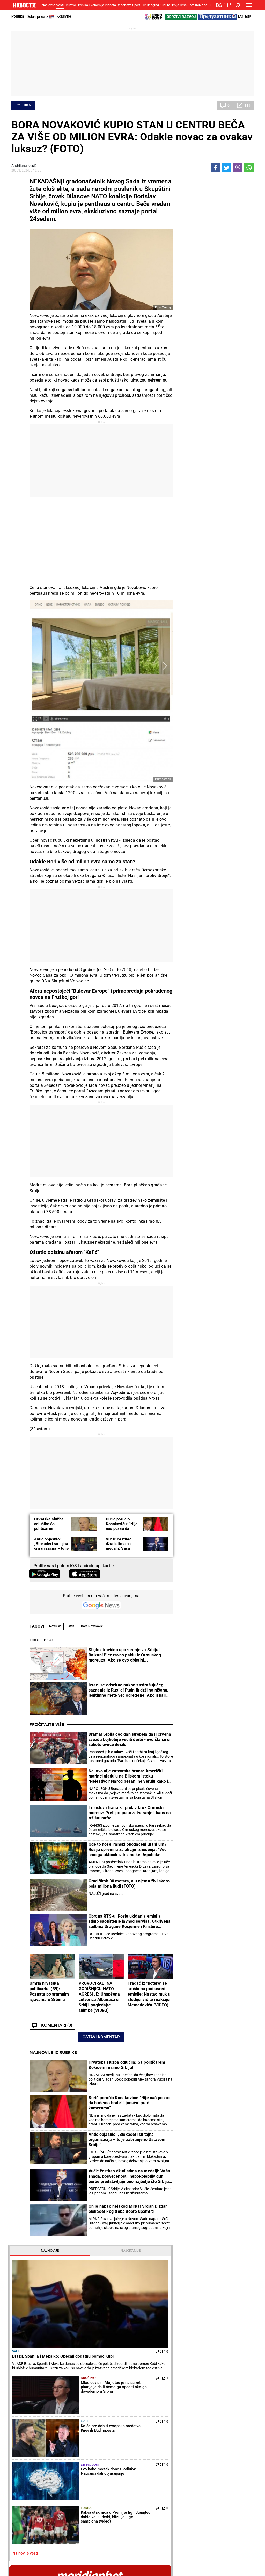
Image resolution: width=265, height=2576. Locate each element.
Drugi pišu (41, 1640)
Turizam (230, 2501)
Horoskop (188, 1693)
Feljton (60, 2426)
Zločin (101, 2420)
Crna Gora (187, 5)
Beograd (153, 5)
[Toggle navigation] (249, 5)
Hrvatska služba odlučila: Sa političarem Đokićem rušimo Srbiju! (48, 1528)
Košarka (61, 2471)
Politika (17, 16)
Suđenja (102, 2431)
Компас (201, 5)
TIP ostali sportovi (110, 2476)
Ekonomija (96, 5)
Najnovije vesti (192, 366)
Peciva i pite (147, 2442)
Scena (21, 2527)
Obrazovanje (65, 2437)
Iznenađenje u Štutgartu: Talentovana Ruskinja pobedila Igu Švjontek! (113, 2379)
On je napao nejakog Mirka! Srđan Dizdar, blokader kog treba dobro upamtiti (128, 2209)
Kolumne (64, 16)
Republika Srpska (25, 2514)
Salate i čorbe (148, 2426)
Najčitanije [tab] (234, 182)
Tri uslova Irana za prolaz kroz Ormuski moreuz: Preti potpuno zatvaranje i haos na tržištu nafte (130, 1812)
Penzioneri (63, 2431)
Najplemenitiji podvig (30, 2471)
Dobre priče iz (40, 16)
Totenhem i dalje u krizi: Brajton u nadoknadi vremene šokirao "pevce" (175, 2336)
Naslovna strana (197, 1017)
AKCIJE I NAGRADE (199, 2561)
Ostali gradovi (191, 1893)
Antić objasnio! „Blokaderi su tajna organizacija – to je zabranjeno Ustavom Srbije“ (51, 1548)
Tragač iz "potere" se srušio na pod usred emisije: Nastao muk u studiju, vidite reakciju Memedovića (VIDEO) (149, 1994)
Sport (136, 5)
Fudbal (217, 341)
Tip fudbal (220, 1391)
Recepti (145, 2412)
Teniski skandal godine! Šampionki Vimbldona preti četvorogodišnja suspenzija (114, 2358)
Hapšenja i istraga (110, 2426)
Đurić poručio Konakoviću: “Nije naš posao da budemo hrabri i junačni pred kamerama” (129, 2103)
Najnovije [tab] (196, 182)
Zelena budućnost (193, 2482)
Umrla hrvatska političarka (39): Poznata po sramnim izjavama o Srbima (49, 1991)
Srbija (175, 5)
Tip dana (103, 2471)
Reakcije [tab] (234, 1278)
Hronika (82, 5)
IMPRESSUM (148, 2561)
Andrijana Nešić (23, 166)
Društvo (70, 5)
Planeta (110, 5)
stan (71, 1626)
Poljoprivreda (189, 2426)
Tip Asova (104, 2482)
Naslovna (48, 5)
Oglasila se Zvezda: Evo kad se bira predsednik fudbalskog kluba (176, 2314)
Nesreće (102, 2437)
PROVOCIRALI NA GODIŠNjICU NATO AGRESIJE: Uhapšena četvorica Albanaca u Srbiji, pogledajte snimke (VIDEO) (99, 1997)
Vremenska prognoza (202, 1784)
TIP (143, 5)
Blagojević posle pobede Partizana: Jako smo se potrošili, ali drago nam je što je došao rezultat (176, 2358)
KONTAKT (127, 2561)
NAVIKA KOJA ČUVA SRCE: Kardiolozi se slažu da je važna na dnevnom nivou (229, 825)
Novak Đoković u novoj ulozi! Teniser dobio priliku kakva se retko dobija (112, 2336)
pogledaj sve (214, 509)
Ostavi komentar (101, 2037)
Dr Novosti (221, 318)
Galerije (23, 2536)
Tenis (80, 2248)
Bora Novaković (92, 1626)
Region (226, 2426)
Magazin (214, 691)
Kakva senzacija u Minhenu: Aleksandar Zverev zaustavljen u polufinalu (114, 2314)
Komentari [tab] (195, 1278)
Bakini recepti (148, 2431)
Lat (240, 16)
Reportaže (124, 5)
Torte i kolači (148, 2420)
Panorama (232, 2457)
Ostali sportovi (66, 2482)
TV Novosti (146, 2476)
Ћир (248, 16)
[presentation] (181, 1064)
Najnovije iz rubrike (53, 2052)
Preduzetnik (188, 2431)
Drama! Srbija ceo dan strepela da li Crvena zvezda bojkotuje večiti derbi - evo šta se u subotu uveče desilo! (130, 1739)
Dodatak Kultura (151, 2471)
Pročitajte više (47, 1724)
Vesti (60, 5)
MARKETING (171, 2561)
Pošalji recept (148, 2448)
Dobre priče (22, 2426)
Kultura (165, 5)
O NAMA (108, 2561)
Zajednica (187, 2471)
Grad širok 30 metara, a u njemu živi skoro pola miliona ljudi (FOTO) (129, 1884)
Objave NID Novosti (177, 2567)
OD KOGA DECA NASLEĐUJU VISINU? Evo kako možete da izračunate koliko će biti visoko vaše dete (229, 783)
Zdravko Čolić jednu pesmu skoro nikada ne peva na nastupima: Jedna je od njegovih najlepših (229, 803)
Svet (183, 235)
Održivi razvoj (194, 2457)
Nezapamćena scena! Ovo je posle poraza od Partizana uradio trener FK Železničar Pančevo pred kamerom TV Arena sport (174, 2379)
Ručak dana (147, 2437)
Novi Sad (55, 1626)
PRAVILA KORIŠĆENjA (234, 2561)
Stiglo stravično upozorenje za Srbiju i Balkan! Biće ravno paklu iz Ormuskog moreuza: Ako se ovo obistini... (125, 1655)
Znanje (184, 2476)
